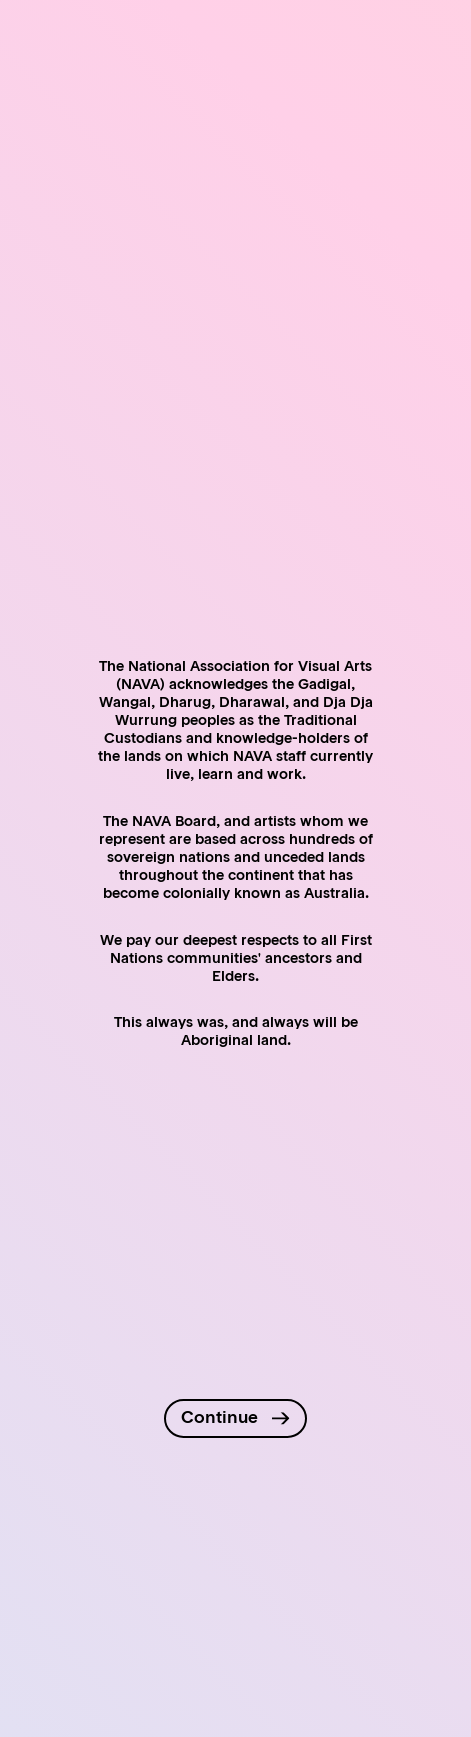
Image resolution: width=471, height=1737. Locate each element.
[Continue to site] (235, 1418)
